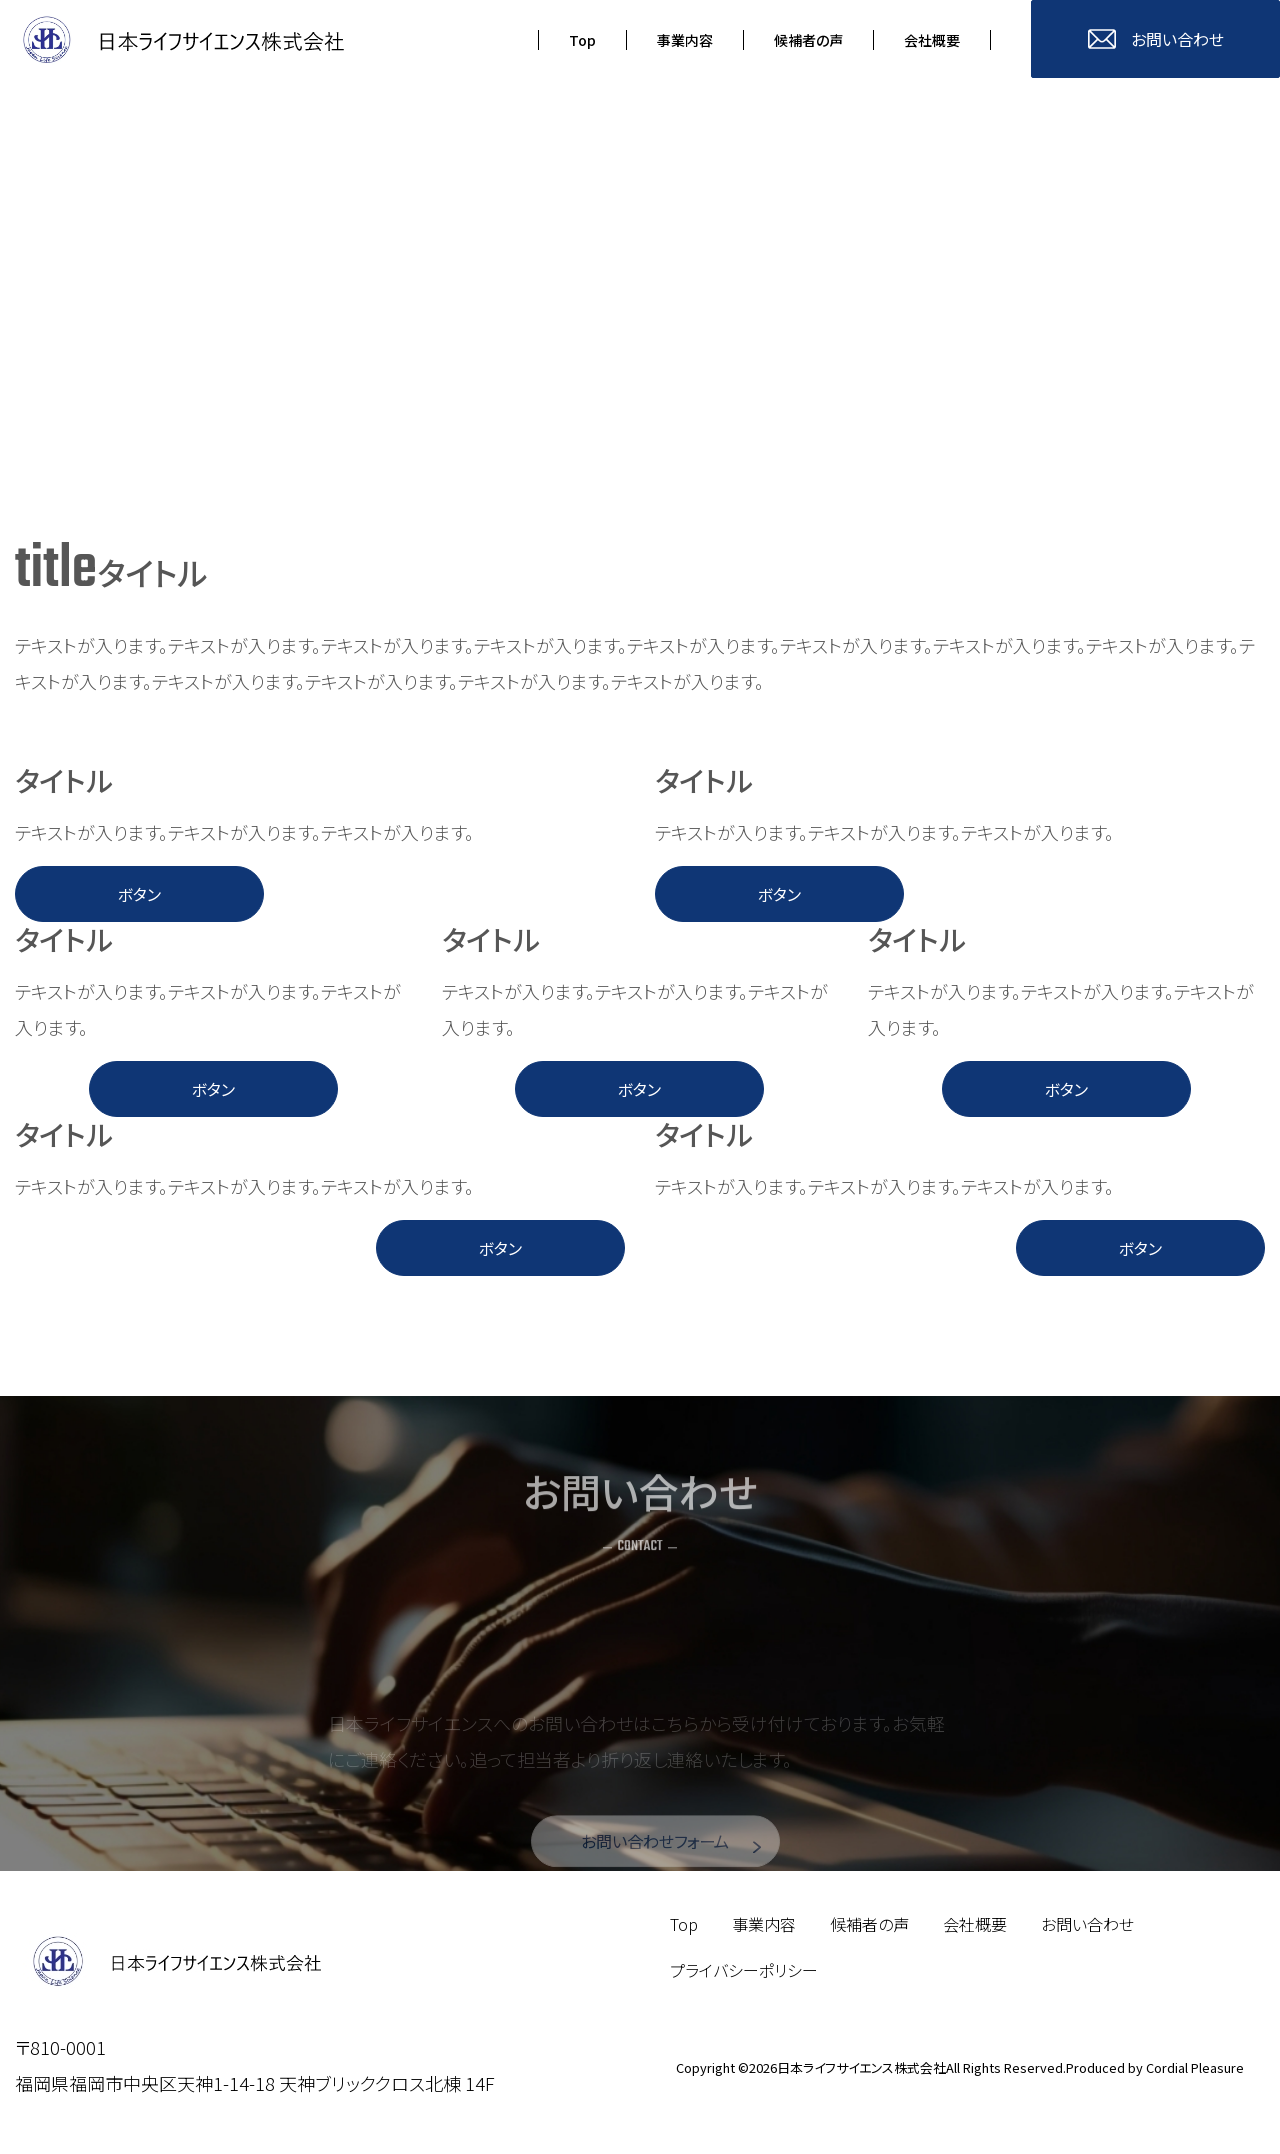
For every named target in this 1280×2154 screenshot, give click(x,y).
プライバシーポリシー (744, 1975)
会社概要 (975, 1929)
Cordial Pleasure (1195, 2072)
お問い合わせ (1087, 1929)
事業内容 (764, 1929)
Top (684, 1929)
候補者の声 (869, 1929)
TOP (1022, 2129)
